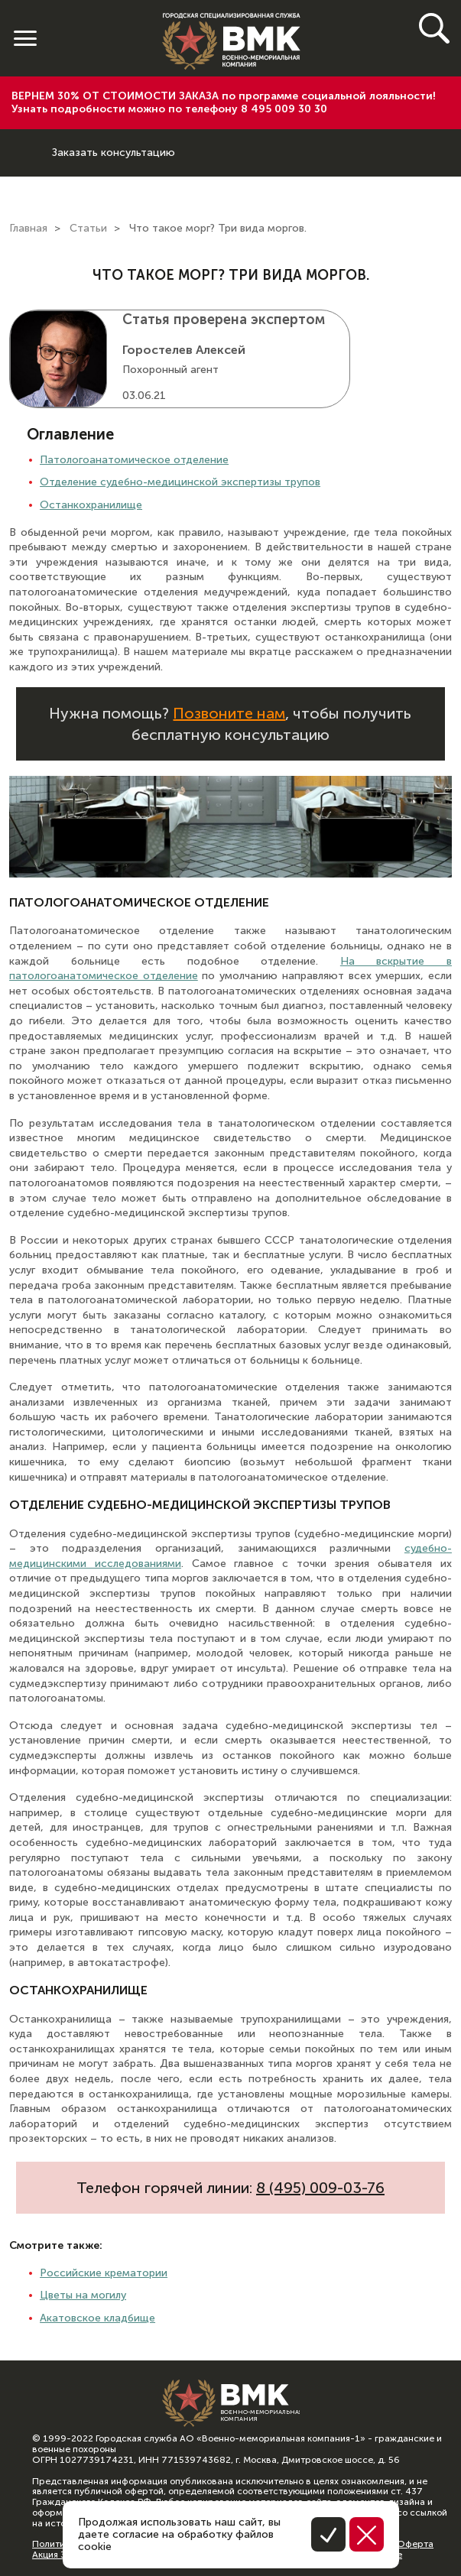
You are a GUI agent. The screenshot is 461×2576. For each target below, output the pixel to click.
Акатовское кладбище (97, 2318)
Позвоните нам (229, 713)
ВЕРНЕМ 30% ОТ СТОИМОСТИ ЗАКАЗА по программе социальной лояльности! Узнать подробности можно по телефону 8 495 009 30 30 (223, 102)
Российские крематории (103, 2272)
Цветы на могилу (83, 2295)
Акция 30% (56, 2554)
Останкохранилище (91, 504)
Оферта (415, 2544)
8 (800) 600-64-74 (26, 141)
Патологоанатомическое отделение (134, 459)
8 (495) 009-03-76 (320, 2188)
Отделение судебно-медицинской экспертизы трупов (180, 481)
